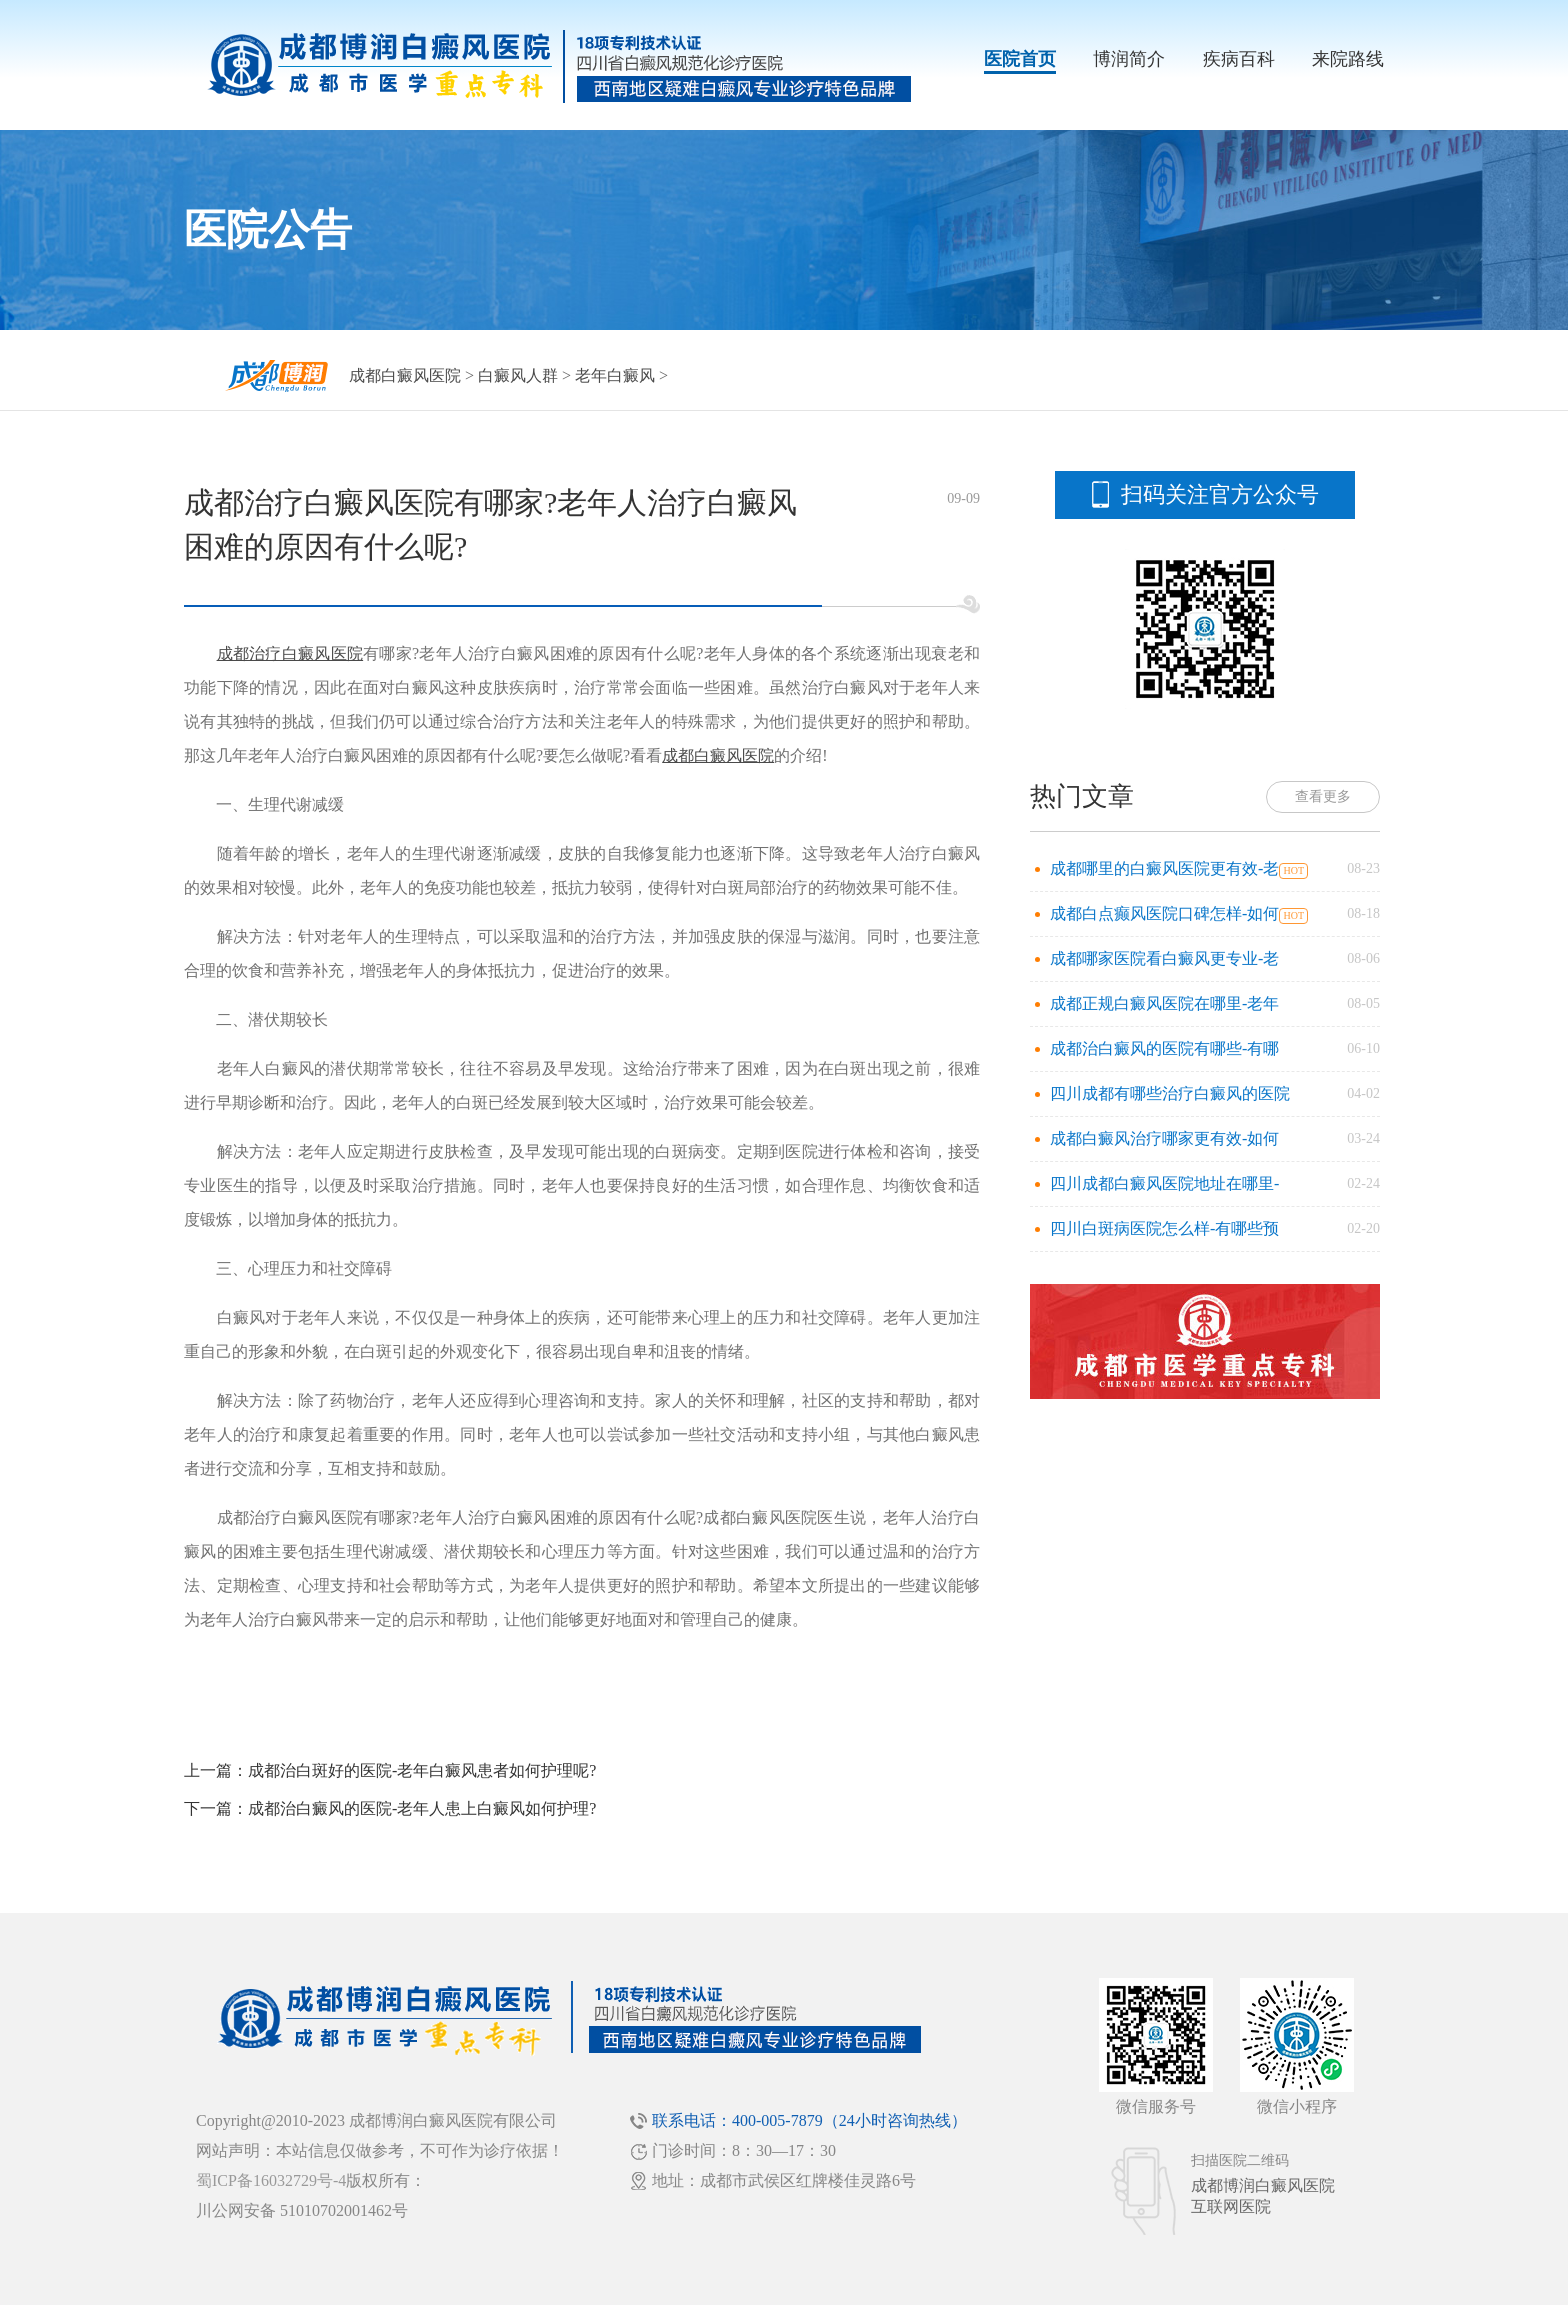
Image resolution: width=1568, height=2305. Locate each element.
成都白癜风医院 (405, 375)
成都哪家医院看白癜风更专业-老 (1164, 958)
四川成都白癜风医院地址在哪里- (1164, 1183)
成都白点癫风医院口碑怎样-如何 (1164, 913)
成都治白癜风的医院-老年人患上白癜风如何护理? (422, 1808)
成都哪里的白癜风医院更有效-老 (1164, 868)
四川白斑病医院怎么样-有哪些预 (1164, 1228)
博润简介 (1129, 59)
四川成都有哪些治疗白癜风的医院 (1170, 1093)
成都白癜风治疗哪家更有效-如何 (1164, 1138)
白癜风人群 (518, 375)
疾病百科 (1239, 59)
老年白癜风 (615, 375)
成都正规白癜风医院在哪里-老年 (1164, 1003)
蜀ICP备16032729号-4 (271, 2180)
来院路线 (1348, 59)
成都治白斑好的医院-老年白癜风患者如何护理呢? (422, 1770)
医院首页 (1020, 59)
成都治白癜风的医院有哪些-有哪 (1164, 1048)
